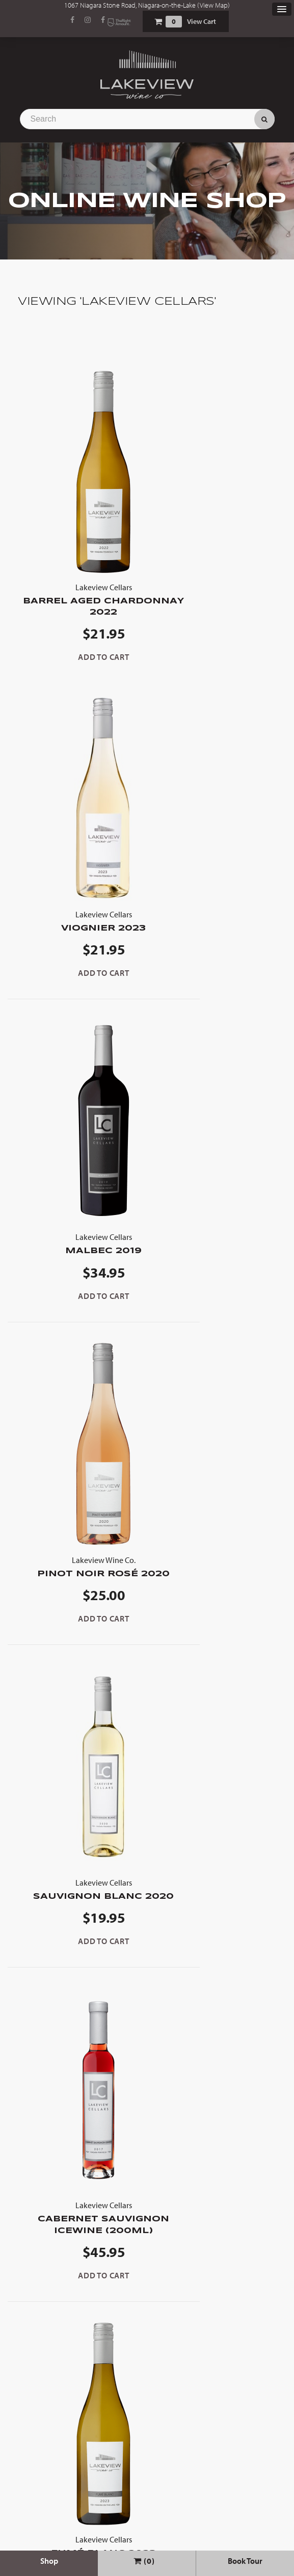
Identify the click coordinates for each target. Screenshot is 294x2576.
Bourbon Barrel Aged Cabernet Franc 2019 (77, 2295)
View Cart (201, 21)
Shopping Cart (158, 21)
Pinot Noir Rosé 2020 (217, 932)
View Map (214, 5)
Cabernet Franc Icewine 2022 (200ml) (217, 1950)
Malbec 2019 (77, 927)
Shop (49, 2561)
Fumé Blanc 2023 (77, 1606)
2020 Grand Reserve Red (77, 1944)
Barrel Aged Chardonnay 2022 (77, 598)
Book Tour (245, 2561)
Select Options (72, 2359)
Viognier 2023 (217, 593)
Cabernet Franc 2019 (217, 2289)
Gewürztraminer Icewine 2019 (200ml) (217, 1604)
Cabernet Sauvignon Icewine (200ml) (217, 1272)
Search (264, 119)
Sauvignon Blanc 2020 (77, 1266)
